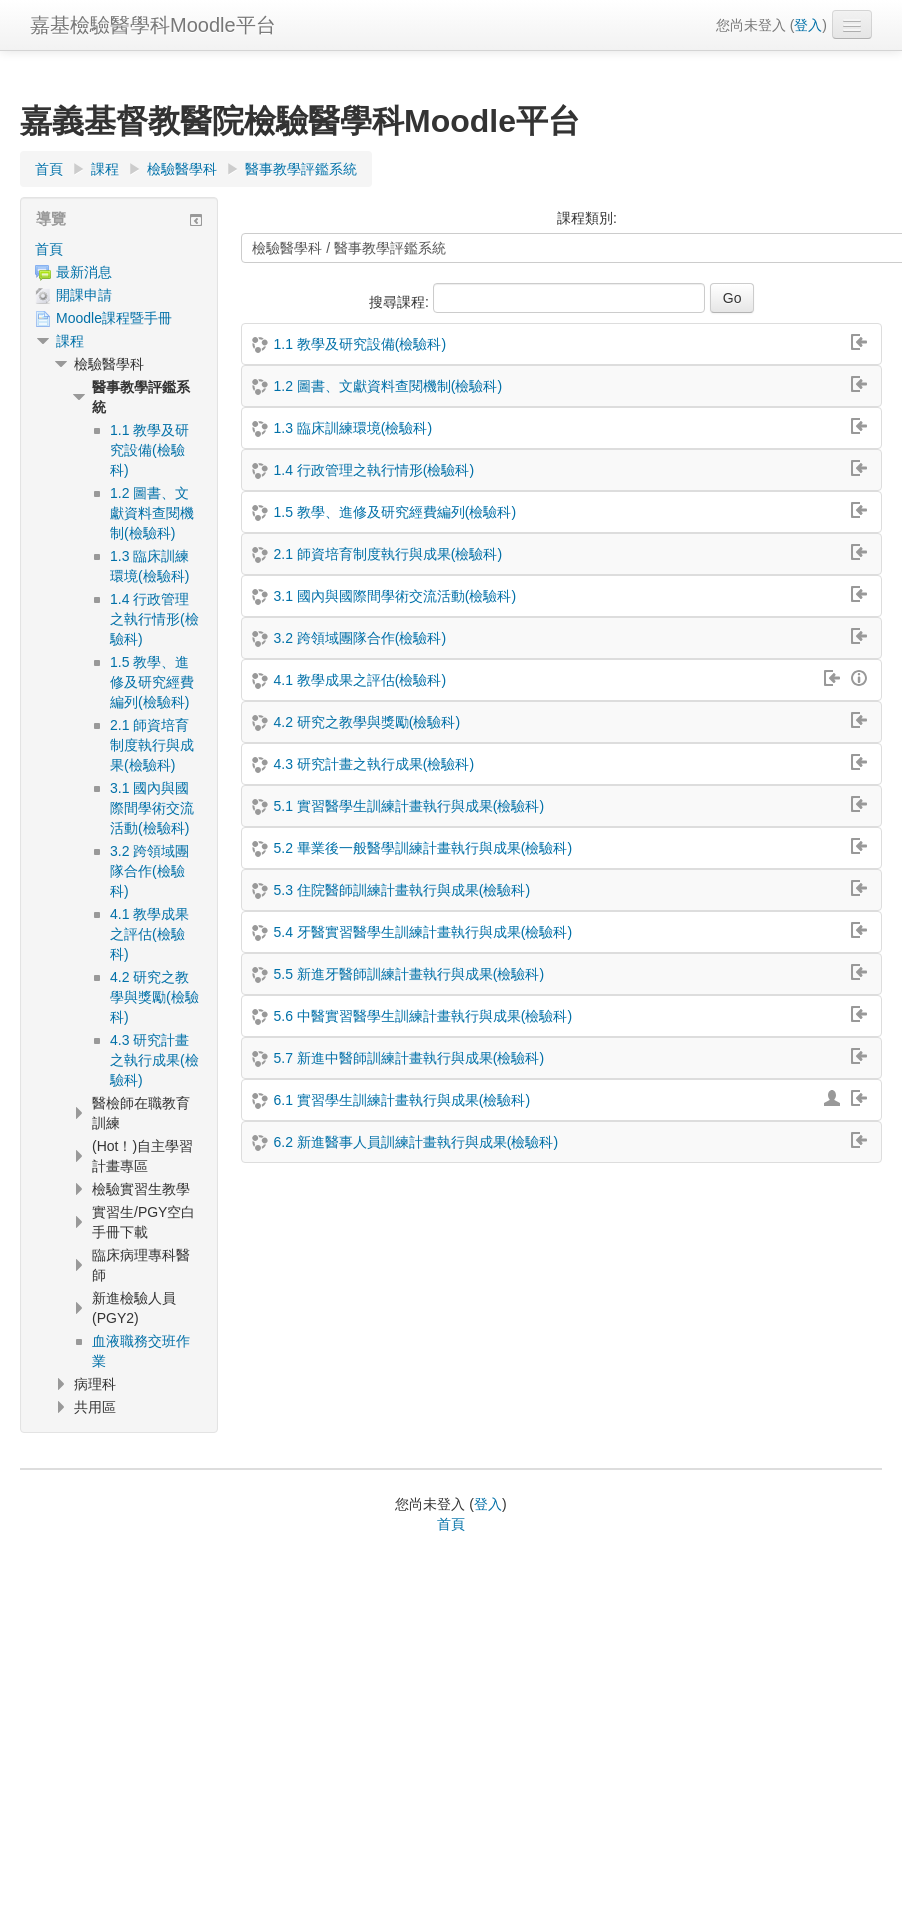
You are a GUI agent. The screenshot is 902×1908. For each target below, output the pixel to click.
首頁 (49, 249)
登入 (808, 25)
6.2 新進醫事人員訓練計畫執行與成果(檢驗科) (415, 1142)
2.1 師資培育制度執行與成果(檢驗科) (387, 554)
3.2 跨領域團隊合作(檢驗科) (359, 638)
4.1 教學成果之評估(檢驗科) (359, 680)
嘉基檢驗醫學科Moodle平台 (153, 25)
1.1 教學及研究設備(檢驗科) (359, 344)
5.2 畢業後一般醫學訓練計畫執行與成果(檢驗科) (422, 848)
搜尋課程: (401, 302)
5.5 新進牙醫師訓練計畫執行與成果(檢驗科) (408, 974)
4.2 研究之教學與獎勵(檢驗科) (366, 722)
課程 (70, 341)
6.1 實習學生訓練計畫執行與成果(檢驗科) (401, 1100)
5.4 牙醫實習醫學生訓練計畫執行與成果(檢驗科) (422, 932)
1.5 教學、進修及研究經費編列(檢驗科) (394, 512)
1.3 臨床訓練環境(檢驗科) (352, 428)
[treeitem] (119, 249)
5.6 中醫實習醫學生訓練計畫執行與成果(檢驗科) (422, 1016)
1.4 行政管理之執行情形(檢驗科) (373, 470)
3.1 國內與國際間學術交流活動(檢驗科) (394, 596)
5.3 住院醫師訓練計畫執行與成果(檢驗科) (401, 890)
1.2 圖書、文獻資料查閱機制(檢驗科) (387, 386)
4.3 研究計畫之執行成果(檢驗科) (373, 764)
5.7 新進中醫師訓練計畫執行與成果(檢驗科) (408, 1058)
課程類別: (587, 218)
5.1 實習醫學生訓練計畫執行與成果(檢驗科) (408, 806)
